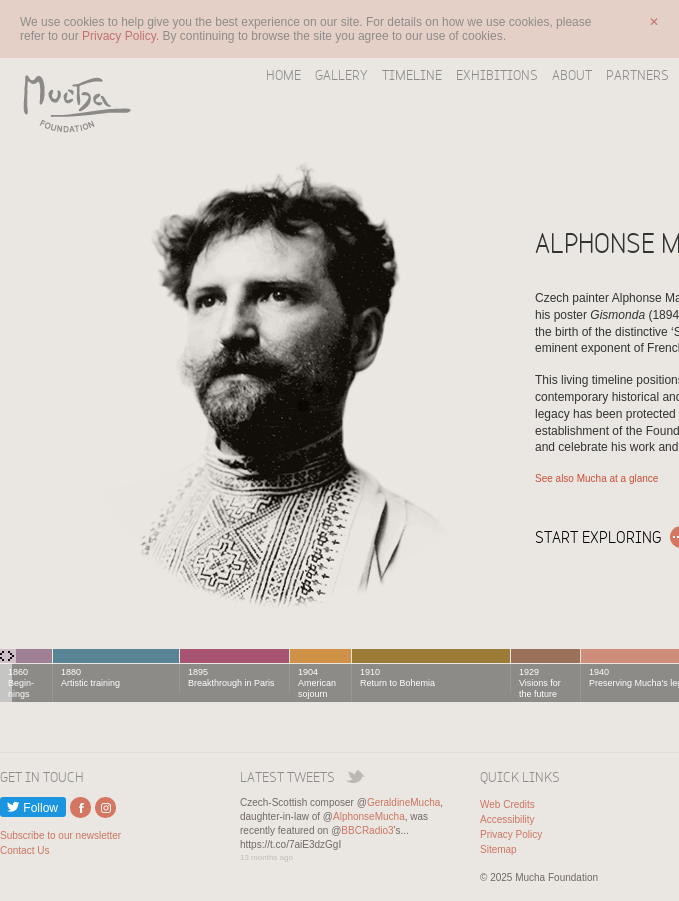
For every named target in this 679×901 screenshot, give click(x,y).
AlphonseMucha (369, 816)
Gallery (341, 75)
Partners (637, 75)
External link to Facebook (80, 807)
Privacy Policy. (122, 36)
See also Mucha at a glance (596, 478)
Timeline (412, 75)
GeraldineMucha (403, 802)
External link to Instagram (105, 807)
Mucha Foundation (70, 103)
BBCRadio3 (367, 830)
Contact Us (24, 850)
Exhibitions (497, 75)
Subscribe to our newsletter (60, 835)
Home (283, 75)
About (572, 75)
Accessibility (507, 819)
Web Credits (507, 804)
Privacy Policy (511, 834)
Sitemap (498, 849)
